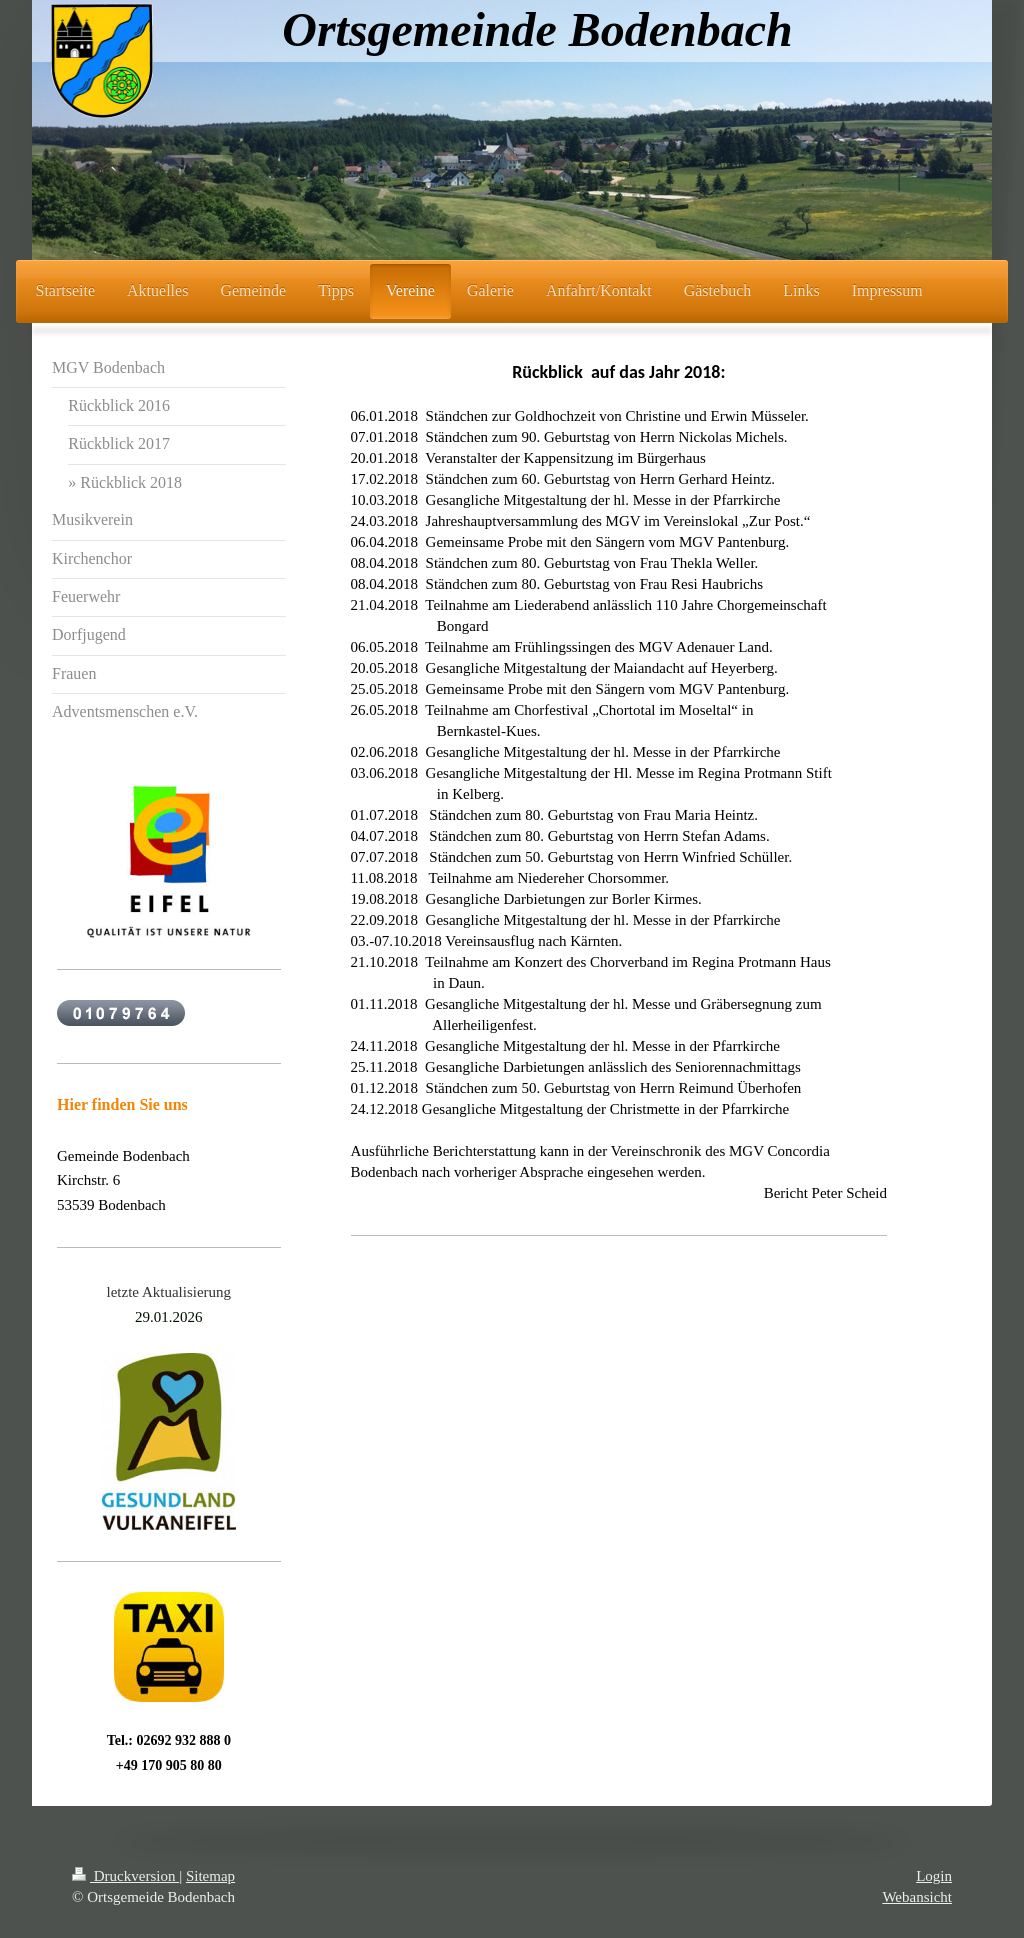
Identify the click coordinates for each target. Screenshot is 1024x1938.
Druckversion (125, 1876)
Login (934, 1876)
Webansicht (917, 1897)
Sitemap (210, 1876)
